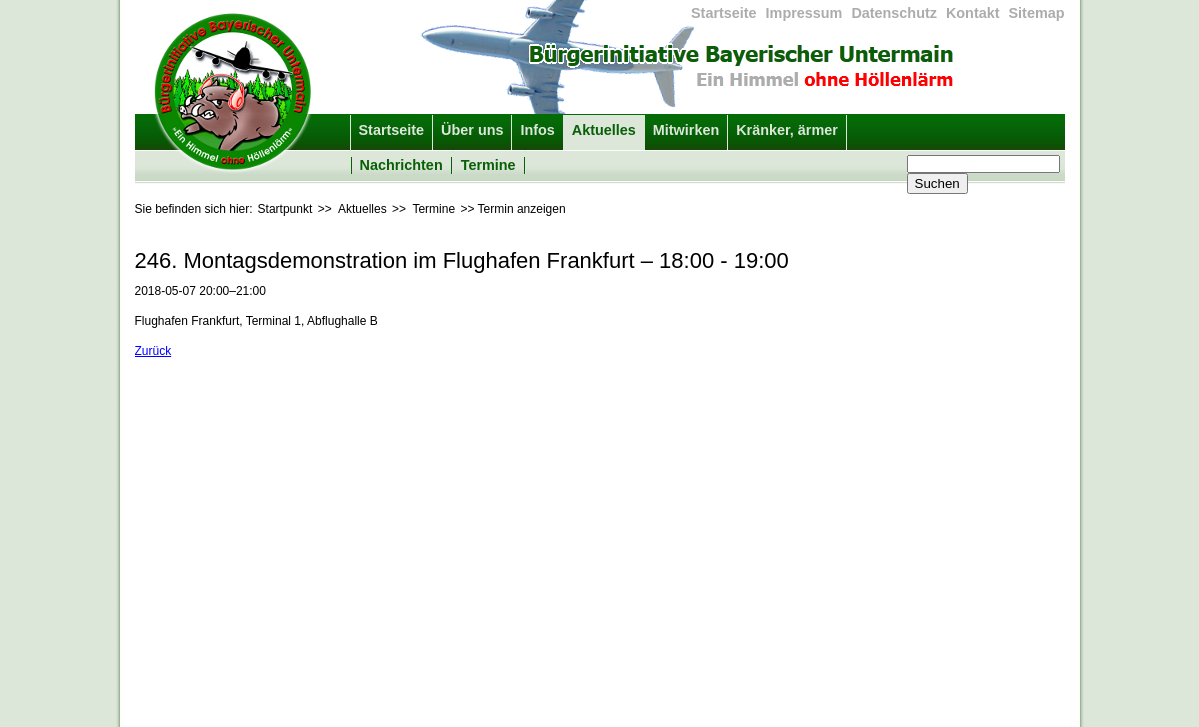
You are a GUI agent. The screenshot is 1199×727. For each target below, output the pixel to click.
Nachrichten (401, 165)
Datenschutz (894, 13)
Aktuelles (604, 130)
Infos (537, 130)
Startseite (724, 13)
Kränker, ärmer (787, 130)
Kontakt (973, 13)
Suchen (937, 183)
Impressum (804, 13)
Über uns (472, 130)
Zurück (153, 351)
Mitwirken (686, 130)
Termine (488, 165)
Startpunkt (285, 209)
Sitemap (1037, 13)
